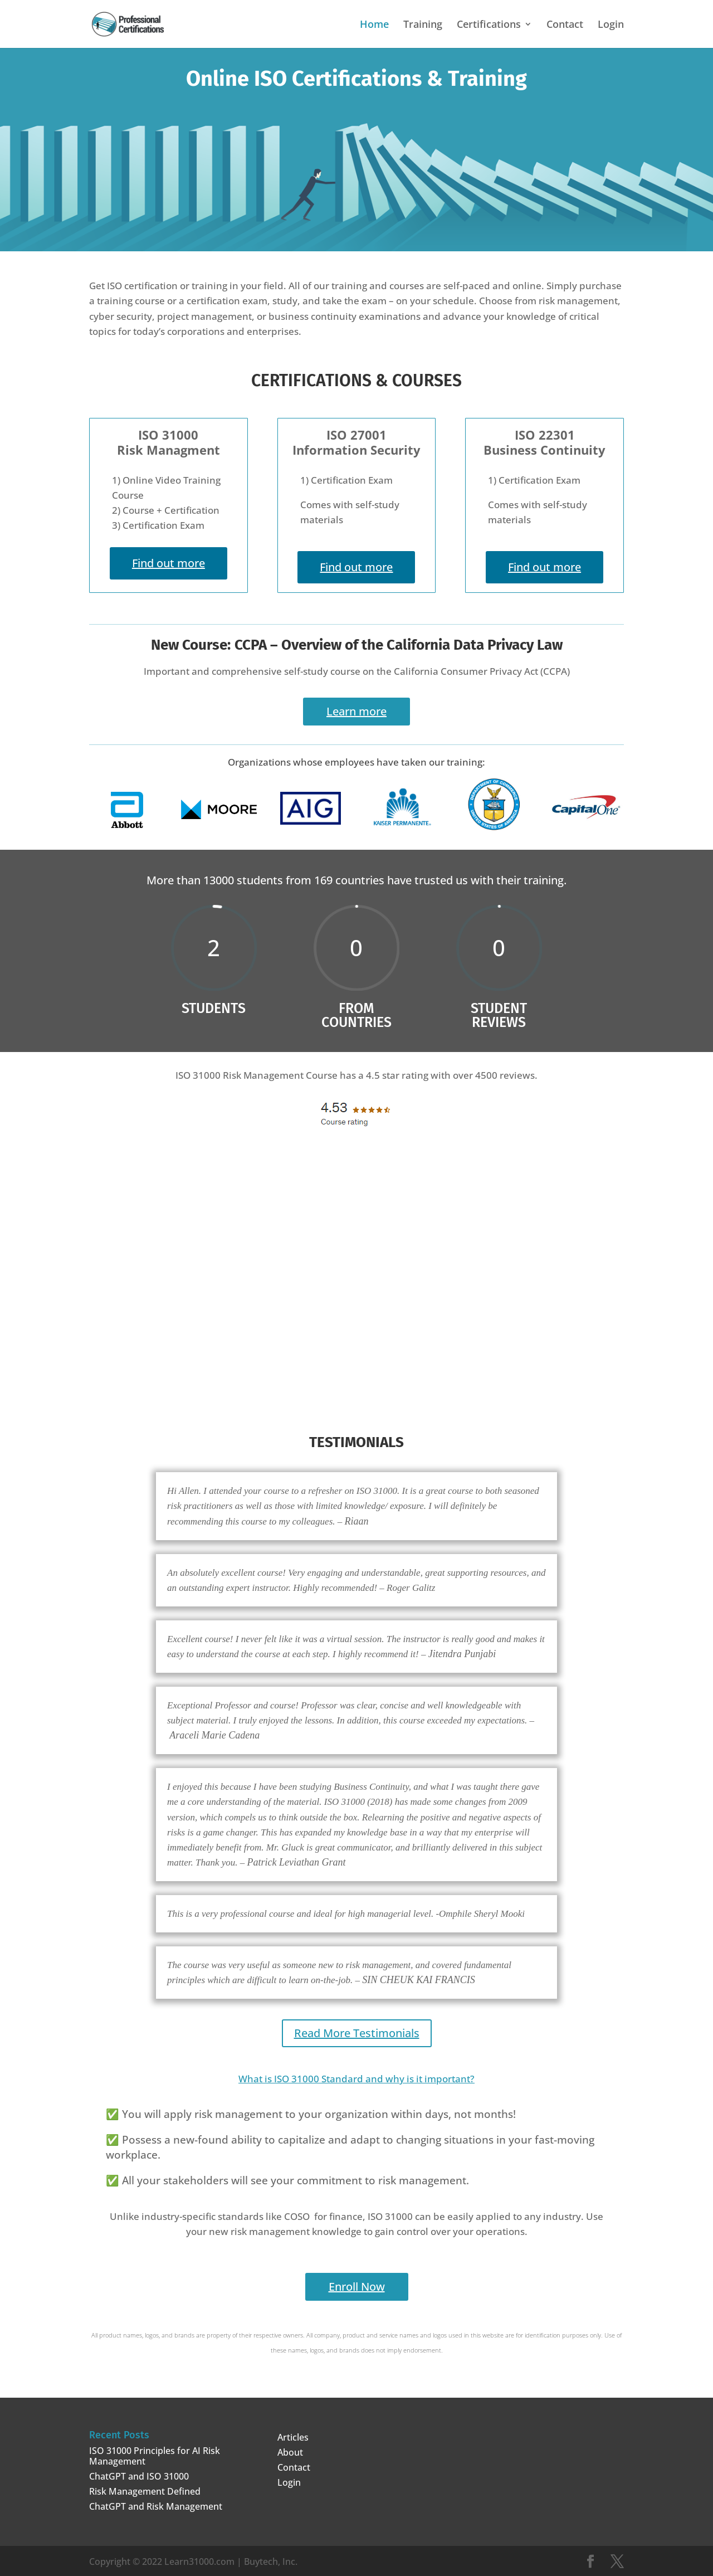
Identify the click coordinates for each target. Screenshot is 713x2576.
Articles (293, 2435)
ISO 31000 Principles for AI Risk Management (154, 2453)
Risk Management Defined (145, 2489)
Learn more (356, 711)
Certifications (489, 25)
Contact (564, 25)
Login (611, 25)
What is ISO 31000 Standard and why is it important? (356, 2076)
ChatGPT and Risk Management (155, 2504)
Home (374, 25)
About (290, 2450)
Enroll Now (357, 2284)
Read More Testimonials (356, 2030)
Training (422, 25)
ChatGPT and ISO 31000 (139, 2474)
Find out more (168, 563)
